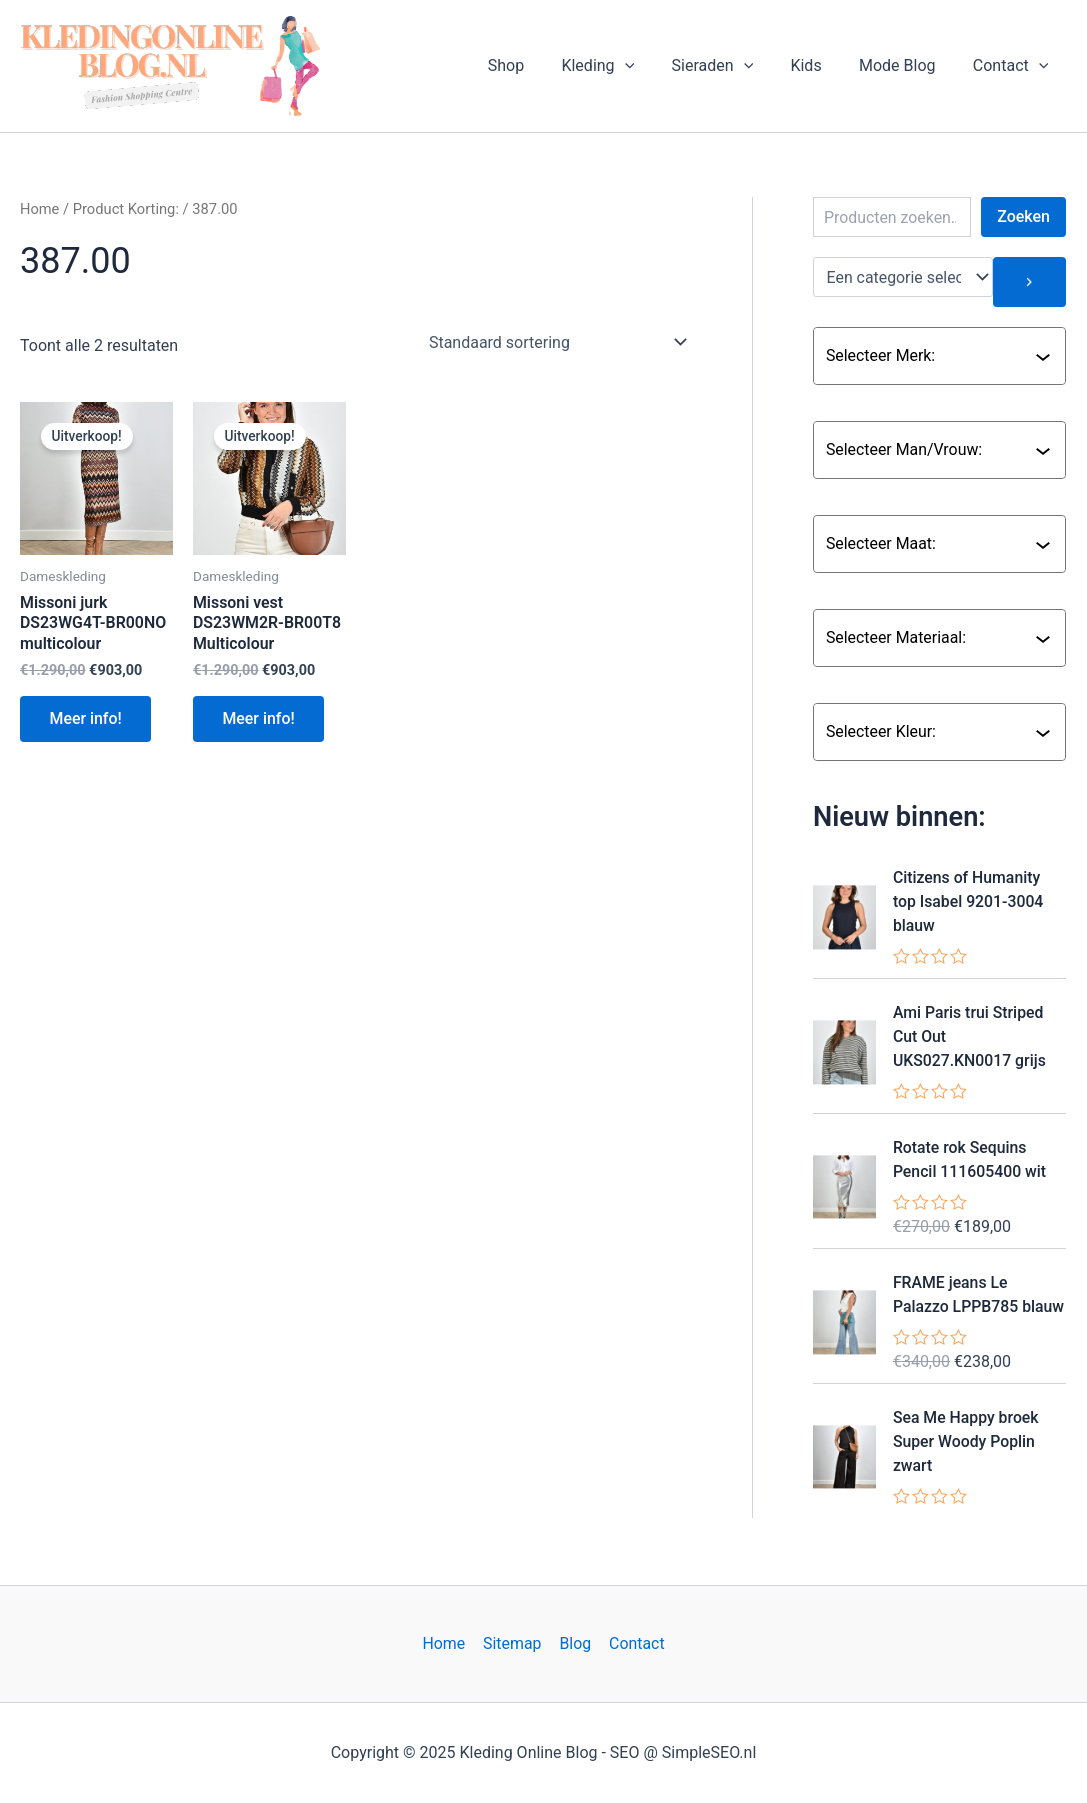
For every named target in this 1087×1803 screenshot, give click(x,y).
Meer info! (86, 719)
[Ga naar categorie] (1029, 282)
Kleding (621, 66)
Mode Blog (905, 65)
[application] (649, 66)
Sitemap (513, 1643)
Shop (535, 65)
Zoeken (1023, 216)
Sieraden (731, 66)
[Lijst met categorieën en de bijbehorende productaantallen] (903, 277)
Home (40, 209)
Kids (819, 65)
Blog (575, 1643)
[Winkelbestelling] (556, 342)
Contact (1013, 66)
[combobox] (930, 356)
